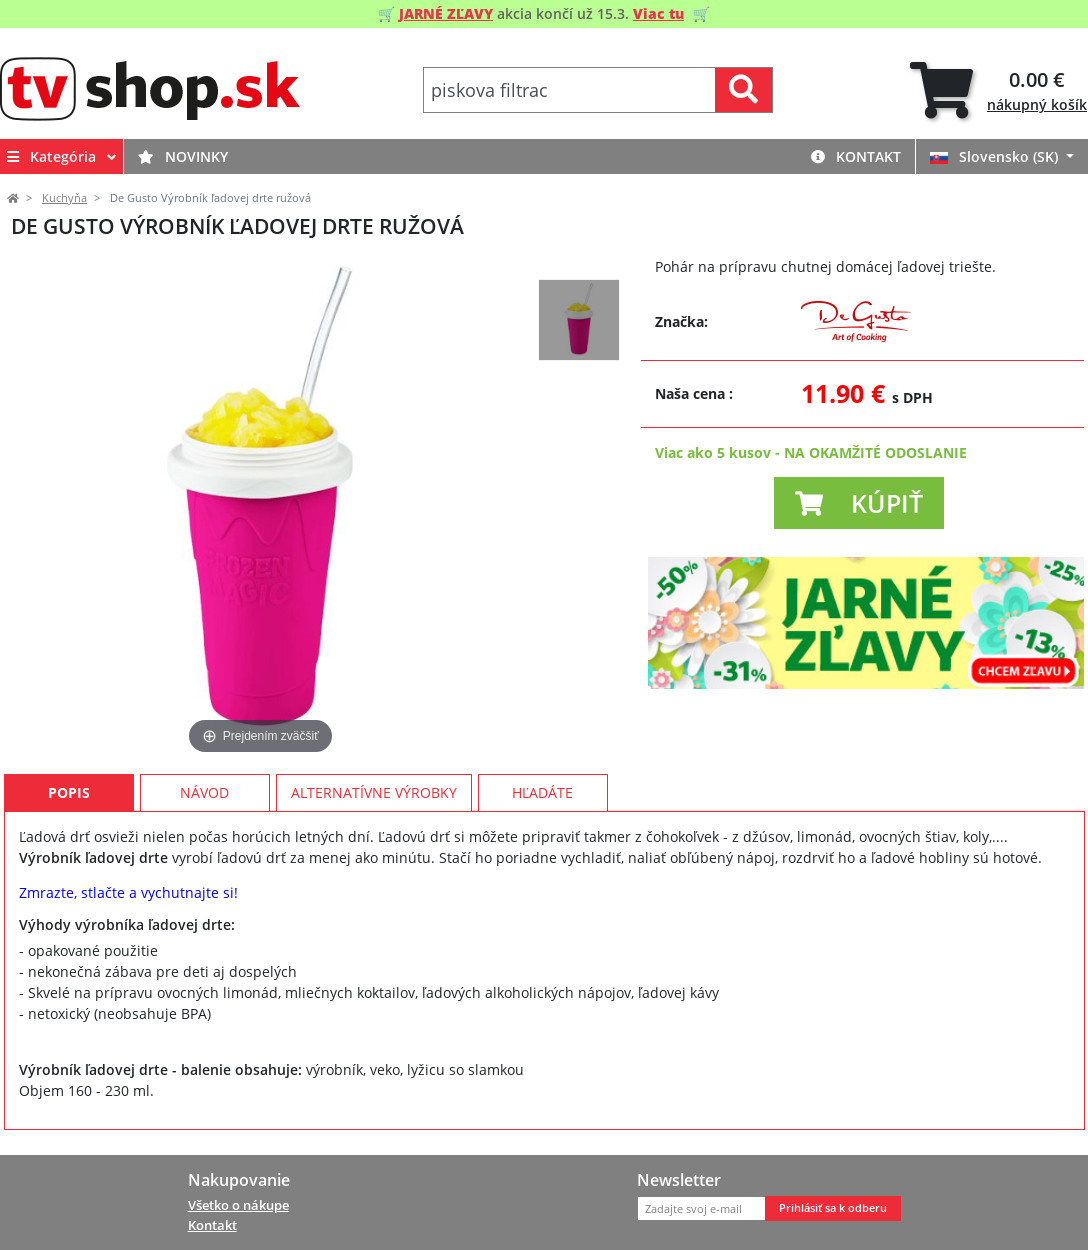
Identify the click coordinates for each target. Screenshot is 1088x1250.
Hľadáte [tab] (542, 792)
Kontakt (856, 156)
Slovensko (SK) (996, 156)
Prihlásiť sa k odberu (833, 1208)
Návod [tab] (204, 792)
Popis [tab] (69, 792)
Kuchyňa (64, 198)
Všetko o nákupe (238, 1205)
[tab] (998, 90)
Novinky (183, 156)
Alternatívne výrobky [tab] (374, 792)
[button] (859, 503)
